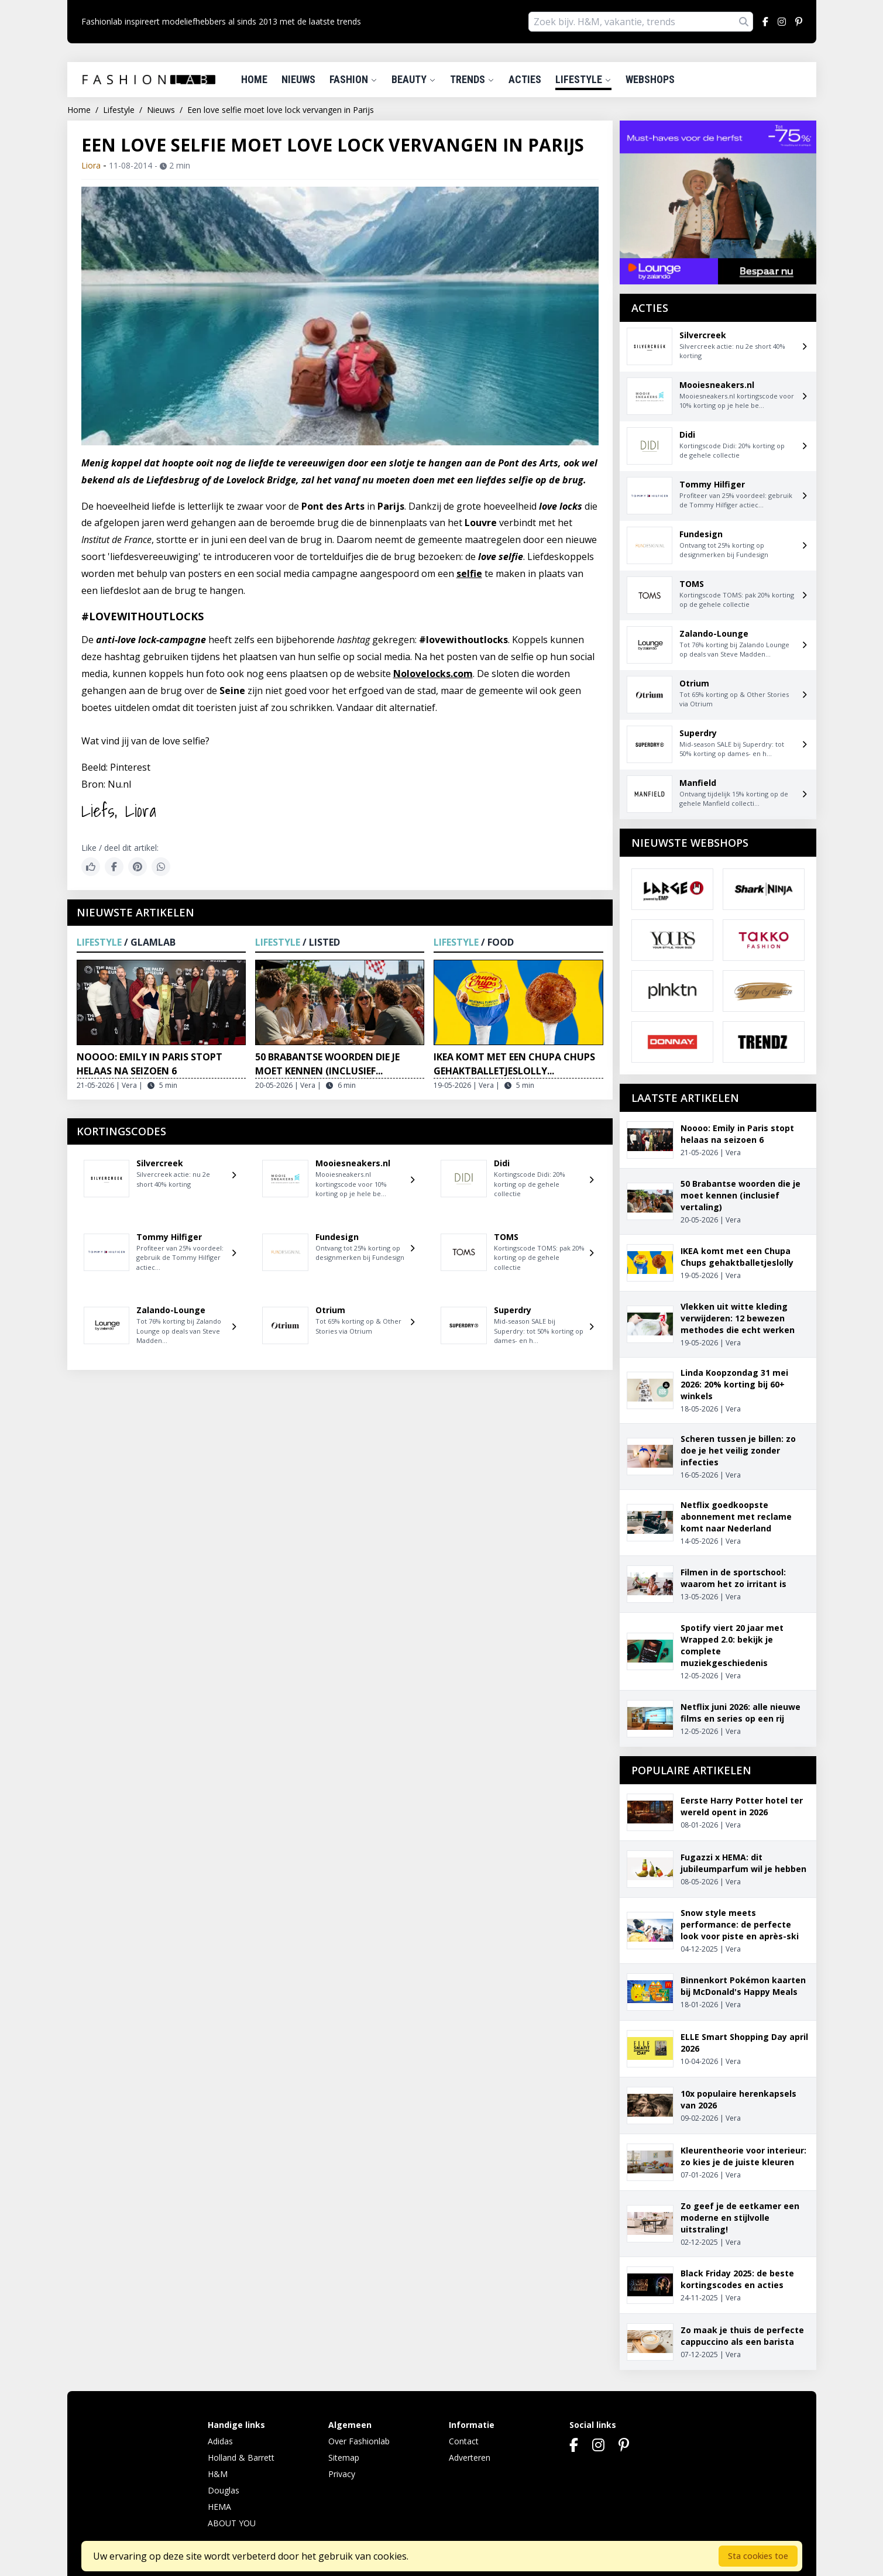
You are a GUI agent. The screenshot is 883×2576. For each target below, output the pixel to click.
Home (254, 79)
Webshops (650, 79)
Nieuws (298, 79)
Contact (464, 2441)
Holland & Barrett (241, 2457)
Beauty (413, 79)
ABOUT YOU (232, 2523)
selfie (469, 573)
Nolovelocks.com (433, 673)
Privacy (341, 2473)
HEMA (219, 2506)
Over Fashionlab (359, 2441)
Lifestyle (583, 79)
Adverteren (469, 2457)
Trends (472, 79)
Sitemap (343, 2457)
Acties (525, 79)
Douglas (223, 2490)
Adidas (220, 2441)
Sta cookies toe (758, 2555)
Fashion (353, 79)
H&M (218, 2473)
